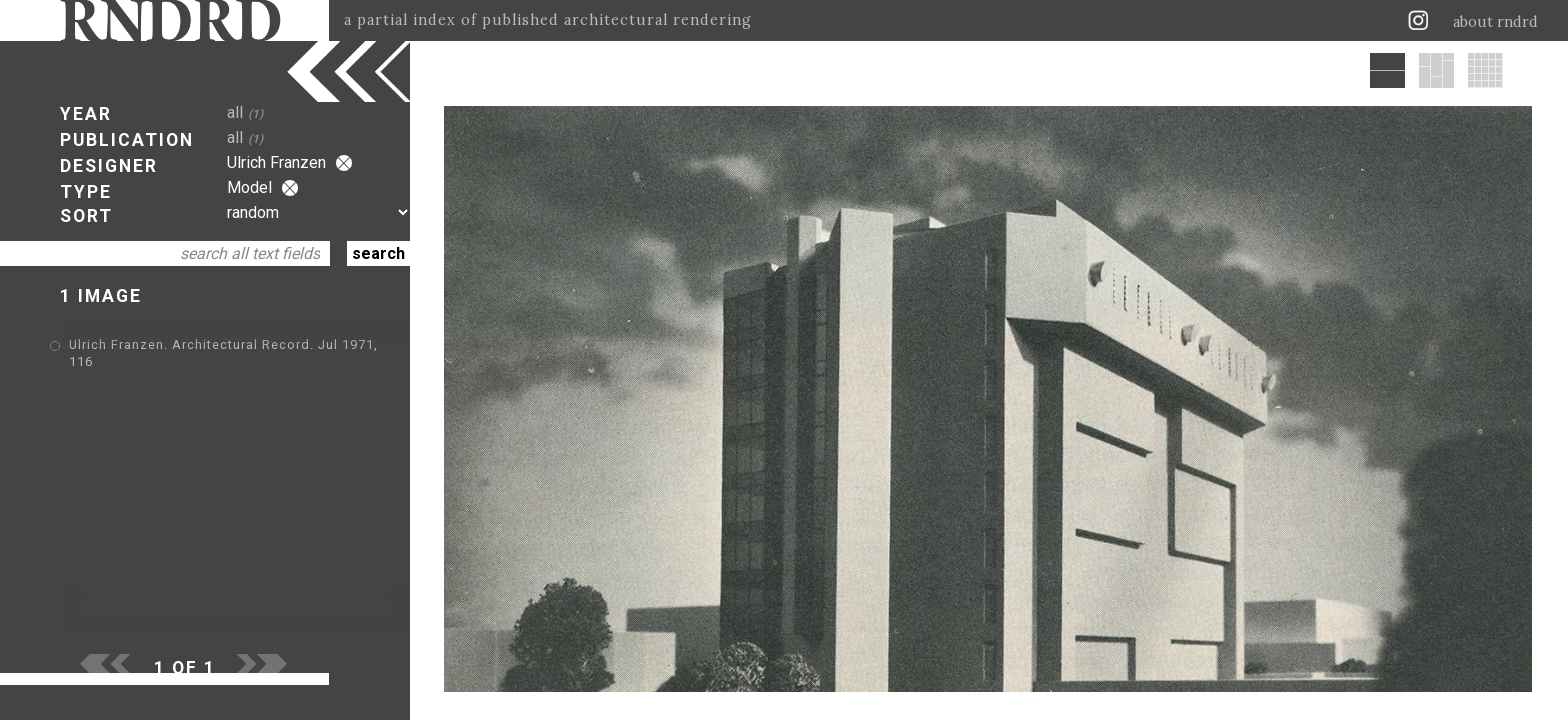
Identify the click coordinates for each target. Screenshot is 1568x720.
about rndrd (1495, 22)
